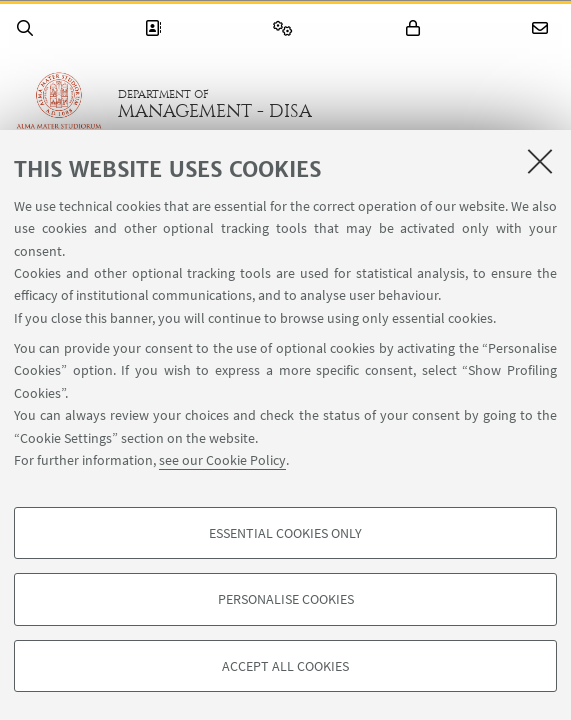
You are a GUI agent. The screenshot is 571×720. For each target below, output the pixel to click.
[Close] (540, 161)
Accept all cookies (285, 666)
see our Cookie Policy (222, 460)
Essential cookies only (285, 533)
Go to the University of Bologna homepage (59, 104)
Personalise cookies (286, 599)
